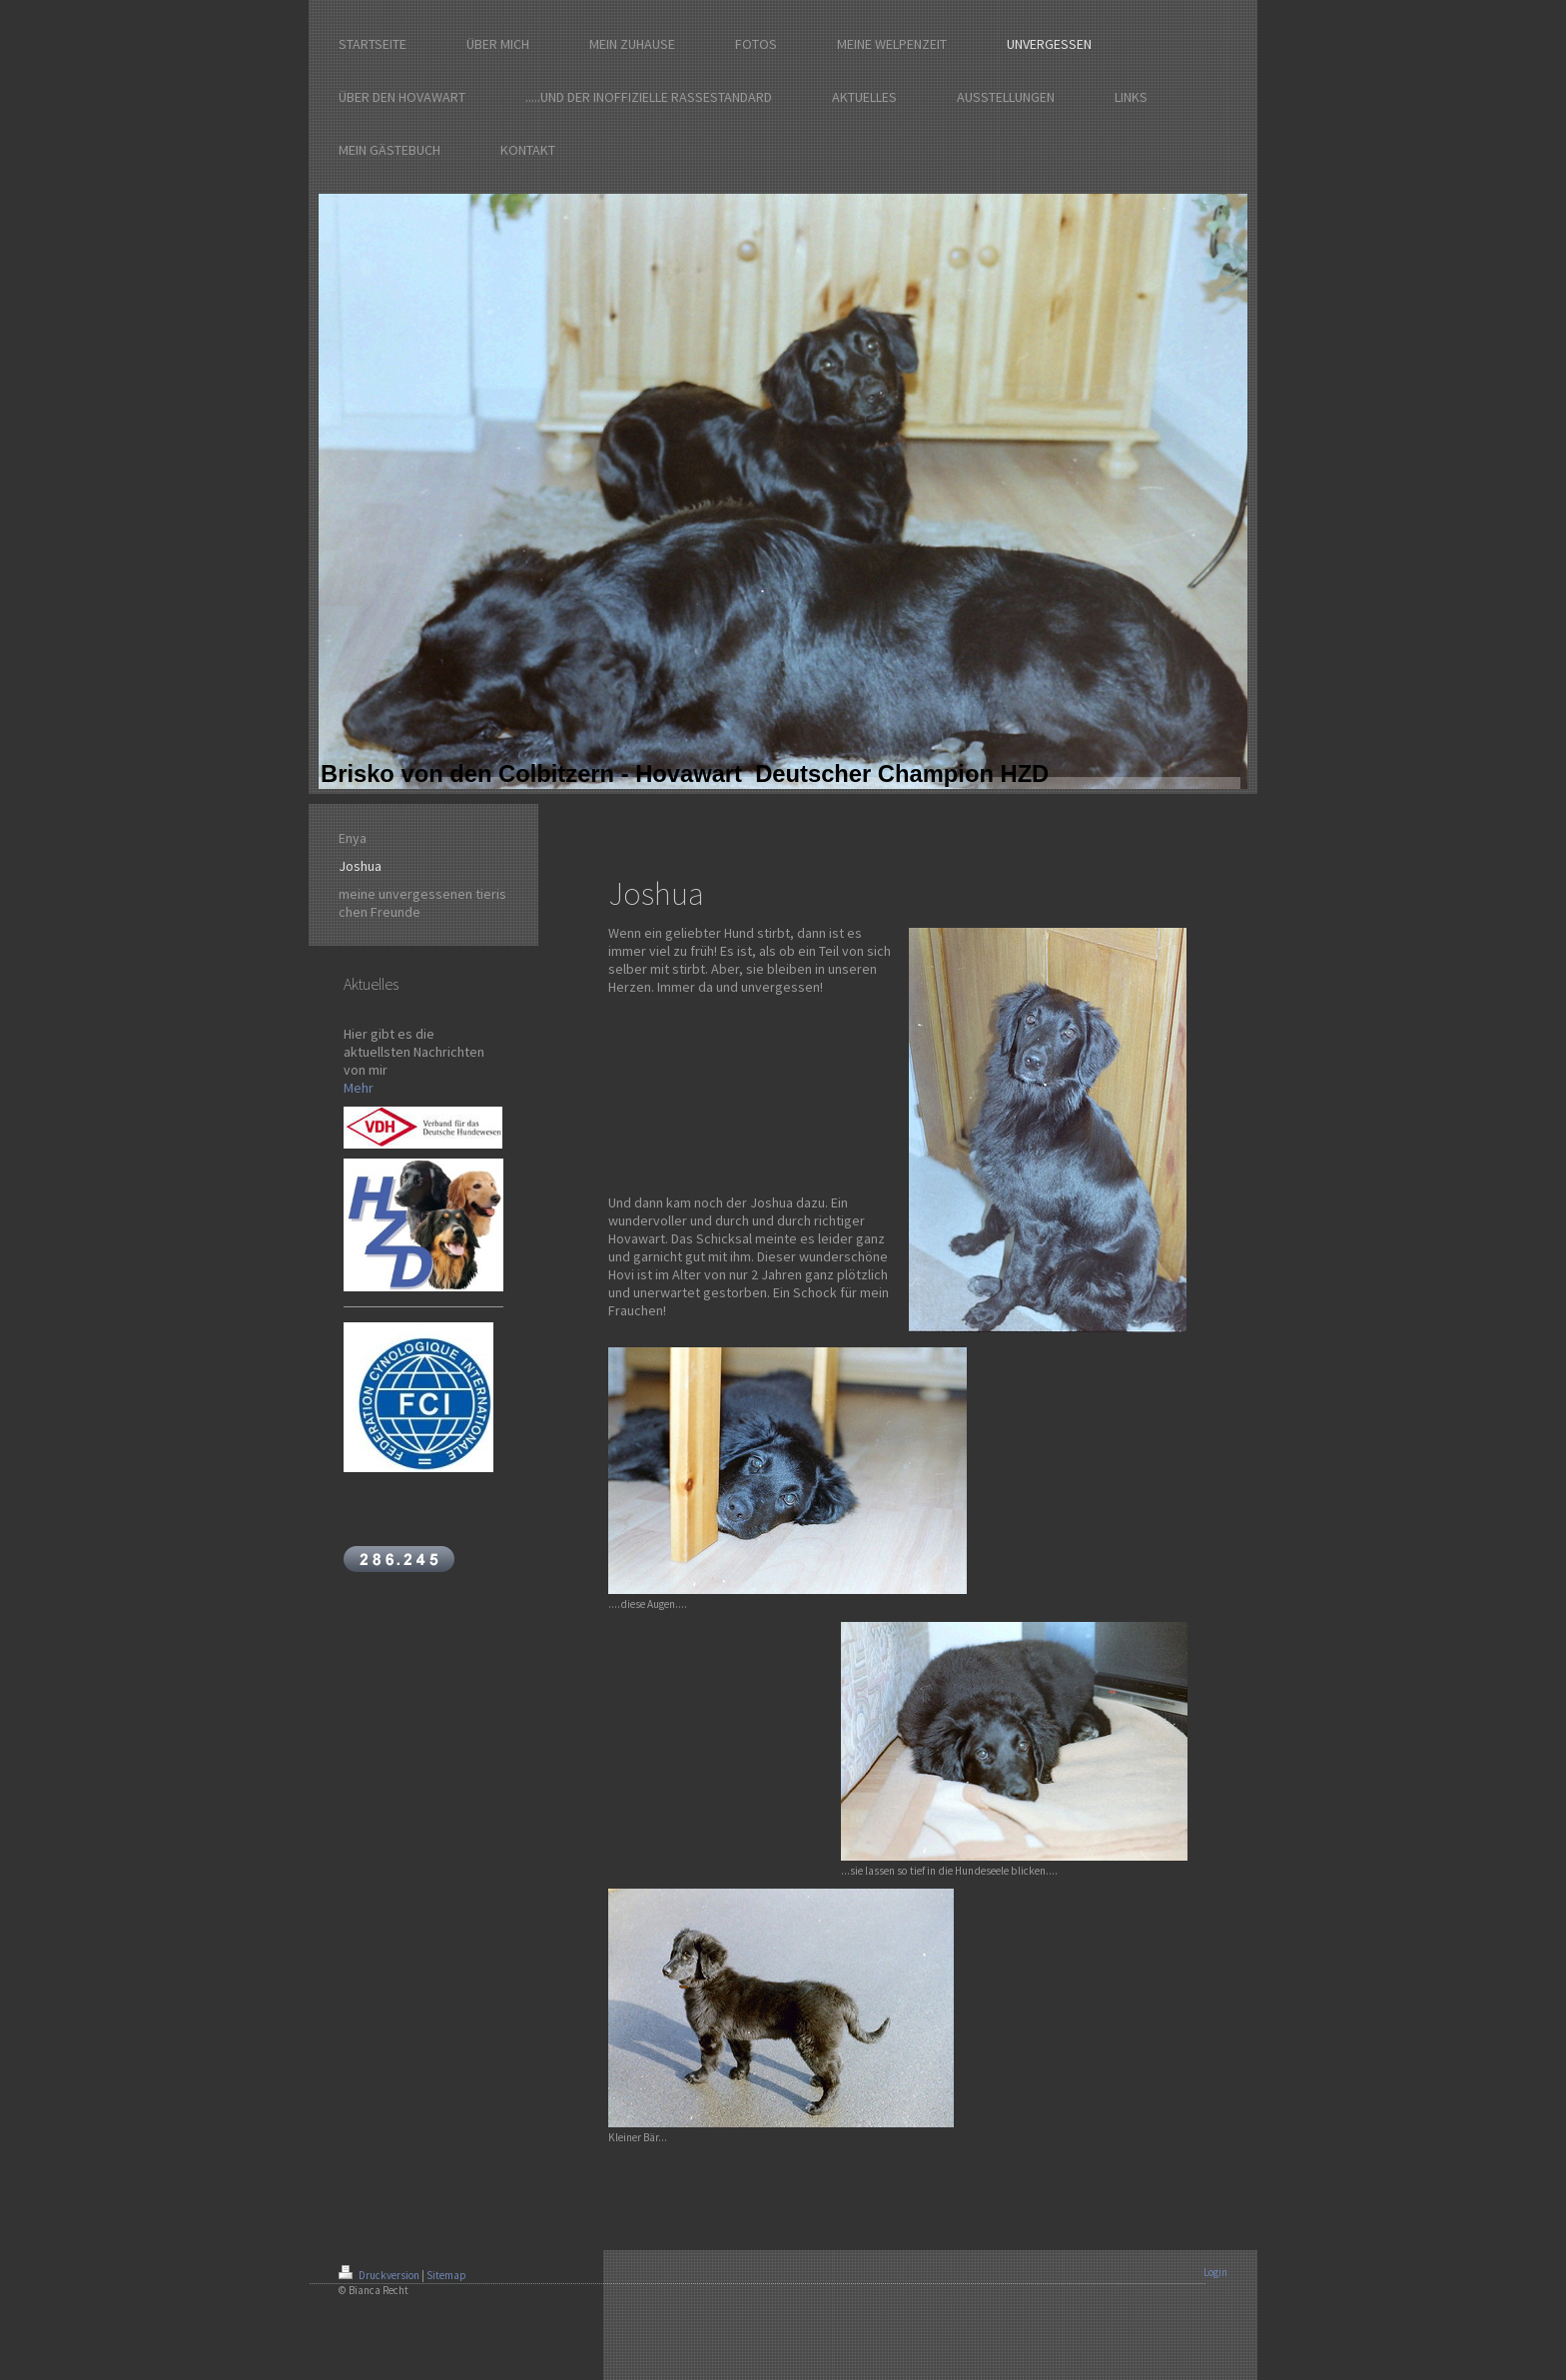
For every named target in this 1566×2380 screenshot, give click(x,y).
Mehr (359, 1088)
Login (1215, 2272)
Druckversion (380, 2275)
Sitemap (446, 2275)
